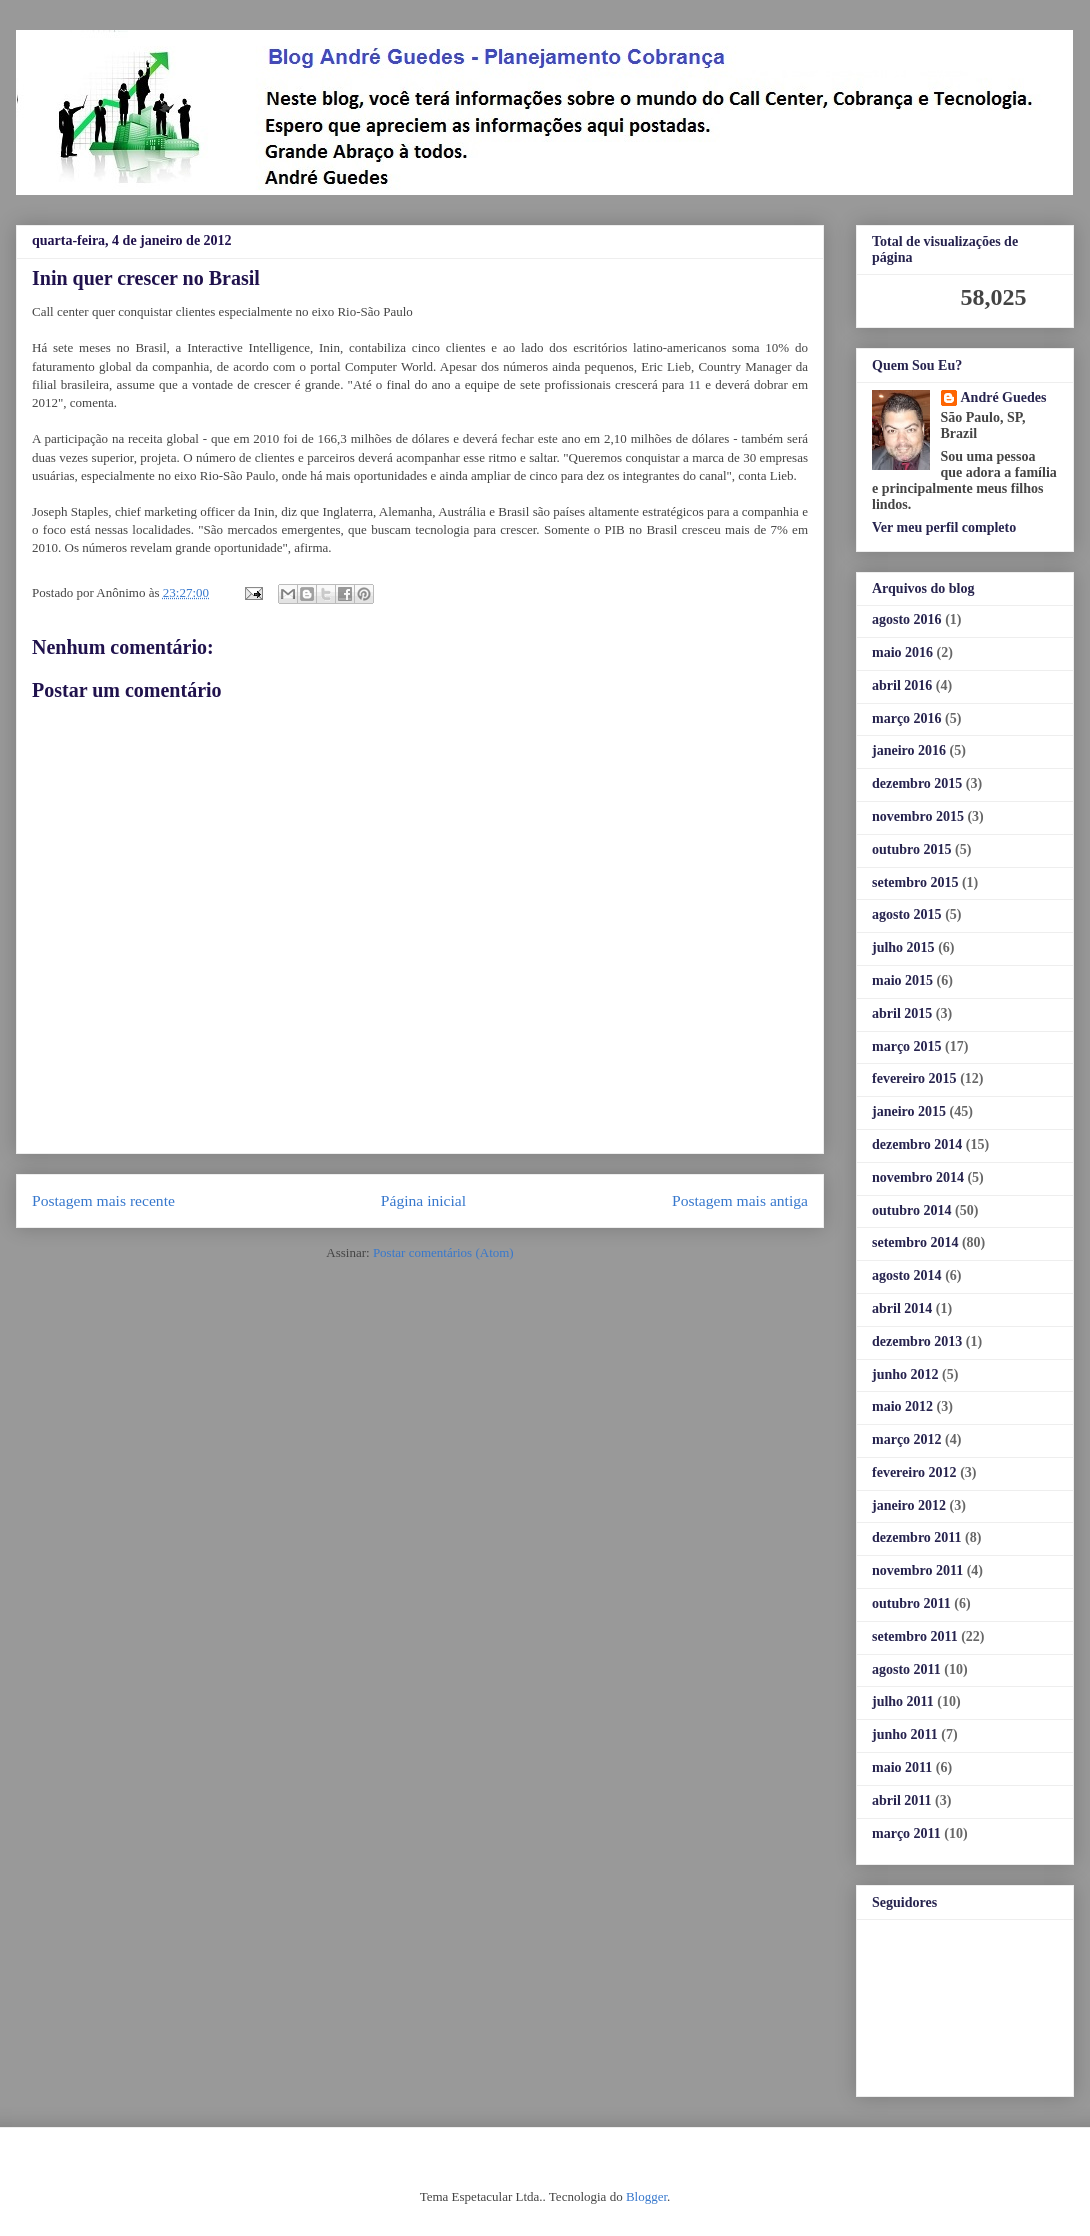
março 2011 (906, 1833)
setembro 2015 (915, 882)
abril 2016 (902, 685)
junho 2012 (905, 1374)
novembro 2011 (917, 1570)
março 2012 (907, 1439)
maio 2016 (902, 652)
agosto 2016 (907, 619)
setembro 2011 (915, 1636)
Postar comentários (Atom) (443, 1252)
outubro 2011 (911, 1603)
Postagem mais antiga (740, 1200)
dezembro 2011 (917, 1537)
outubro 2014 (911, 1210)
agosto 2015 (907, 914)
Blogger (646, 2196)
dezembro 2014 (917, 1144)
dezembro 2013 (917, 1341)
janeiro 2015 (909, 1111)
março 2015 (907, 1046)
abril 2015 (902, 1013)
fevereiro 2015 (914, 1078)
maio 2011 (902, 1767)
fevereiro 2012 (914, 1472)
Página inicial (423, 1200)
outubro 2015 (911, 849)
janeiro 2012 (909, 1505)
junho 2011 (905, 1734)
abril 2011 (902, 1800)
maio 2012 (902, 1406)
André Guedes (1004, 397)
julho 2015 (903, 947)
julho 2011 (903, 1701)
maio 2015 (902, 980)
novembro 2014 (918, 1177)
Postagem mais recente (103, 1200)
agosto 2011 (906, 1669)
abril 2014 (902, 1308)
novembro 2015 (918, 816)
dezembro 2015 (917, 783)
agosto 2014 (907, 1275)
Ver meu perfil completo (944, 527)
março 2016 (907, 718)
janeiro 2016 (909, 750)
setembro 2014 (915, 1242)
